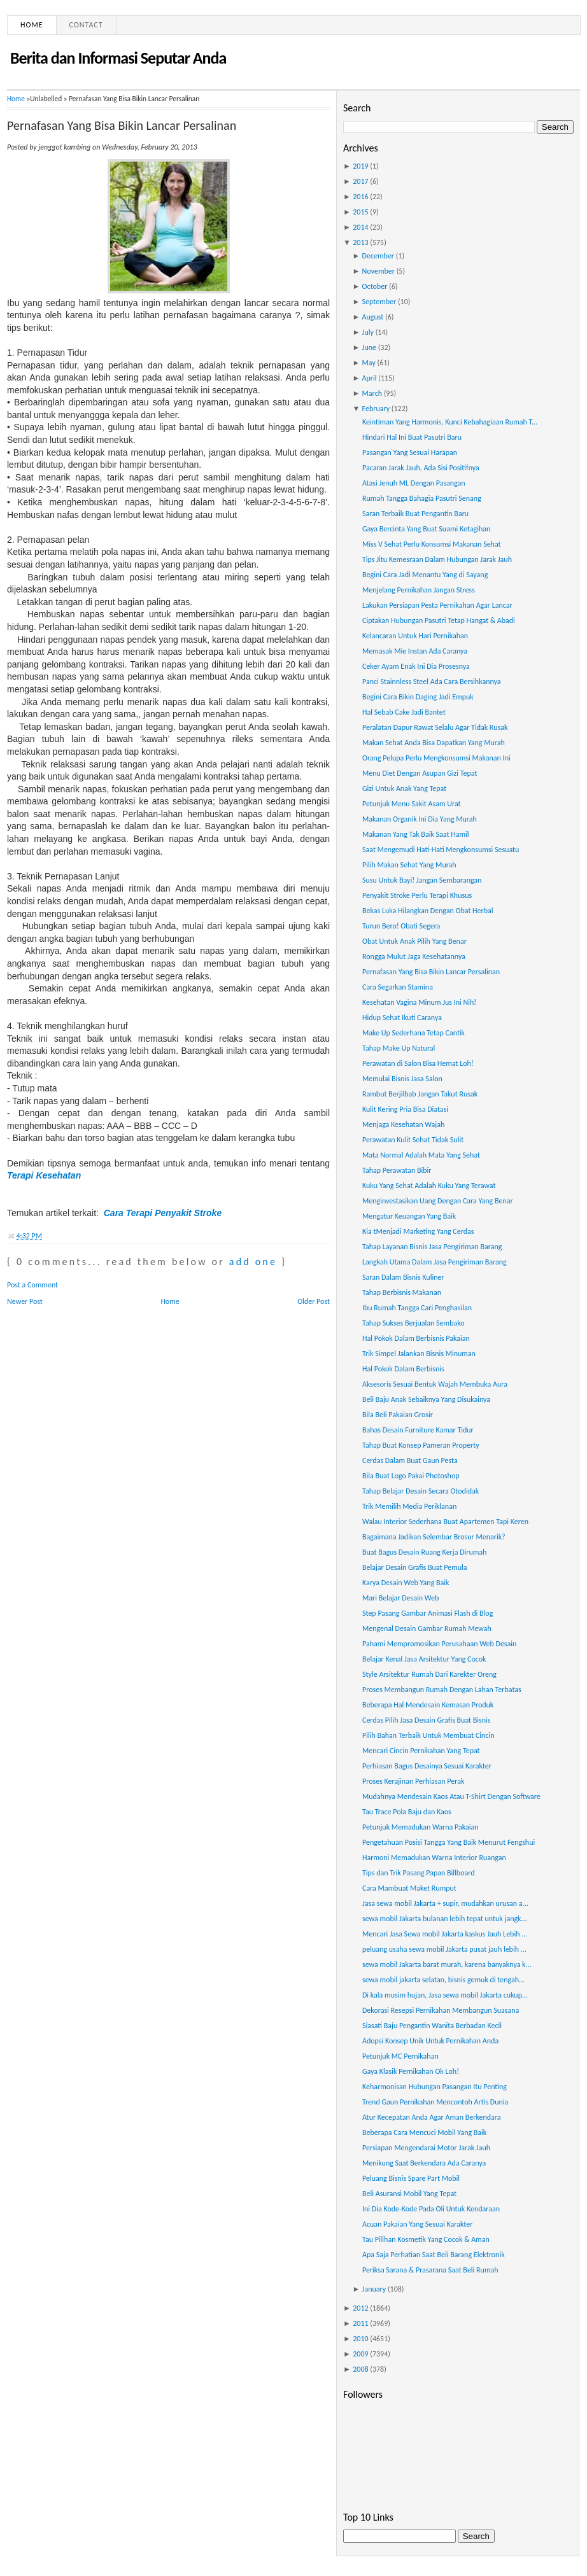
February (376, 408)
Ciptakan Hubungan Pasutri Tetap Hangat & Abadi (438, 620)
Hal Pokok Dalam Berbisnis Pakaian (416, 1338)
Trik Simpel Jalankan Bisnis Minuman (419, 1353)
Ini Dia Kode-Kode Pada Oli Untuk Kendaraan (431, 2208)
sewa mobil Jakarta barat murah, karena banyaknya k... (447, 1964)
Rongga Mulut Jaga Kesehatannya (413, 956)
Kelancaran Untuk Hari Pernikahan (415, 635)
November (378, 271)
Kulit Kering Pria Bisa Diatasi (405, 1109)
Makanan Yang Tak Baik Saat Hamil (415, 834)
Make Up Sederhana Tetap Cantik (413, 1032)
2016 (360, 196)
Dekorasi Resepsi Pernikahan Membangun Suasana (440, 2010)
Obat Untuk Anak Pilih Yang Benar (414, 941)
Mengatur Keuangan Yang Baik (409, 1216)
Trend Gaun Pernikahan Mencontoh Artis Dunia (435, 2101)
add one (253, 1262)
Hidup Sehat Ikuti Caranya (402, 1017)
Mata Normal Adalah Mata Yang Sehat (421, 1155)
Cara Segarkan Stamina (397, 987)
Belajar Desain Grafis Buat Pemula (414, 1567)
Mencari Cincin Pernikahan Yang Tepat (421, 1750)
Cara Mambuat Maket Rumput (409, 1888)
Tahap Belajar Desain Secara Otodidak (420, 1491)
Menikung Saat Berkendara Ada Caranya (424, 2163)
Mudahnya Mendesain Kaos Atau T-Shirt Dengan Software (451, 1796)
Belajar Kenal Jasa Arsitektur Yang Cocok (424, 1659)
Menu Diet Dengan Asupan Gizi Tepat (419, 773)
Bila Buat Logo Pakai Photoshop (411, 1475)
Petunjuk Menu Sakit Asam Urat (411, 803)
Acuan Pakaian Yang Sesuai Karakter (417, 2224)
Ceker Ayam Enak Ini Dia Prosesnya (416, 666)
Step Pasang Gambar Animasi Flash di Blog (427, 1613)
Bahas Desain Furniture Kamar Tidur (418, 1429)
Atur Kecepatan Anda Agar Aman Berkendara (431, 2117)
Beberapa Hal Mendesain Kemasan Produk (427, 1704)
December (378, 255)
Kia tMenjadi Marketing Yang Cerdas (418, 1231)
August (373, 316)
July (368, 332)
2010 (360, 2338)
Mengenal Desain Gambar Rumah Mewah (427, 1628)
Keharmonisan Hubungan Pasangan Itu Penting (434, 2086)
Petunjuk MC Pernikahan (400, 2056)
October (375, 286)
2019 (360, 166)
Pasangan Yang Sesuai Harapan (409, 452)
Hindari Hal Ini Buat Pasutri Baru (412, 437)
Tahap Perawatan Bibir (397, 1170)
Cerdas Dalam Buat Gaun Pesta (410, 1460)
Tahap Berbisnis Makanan (401, 1292)
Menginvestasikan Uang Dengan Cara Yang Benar (437, 1200)
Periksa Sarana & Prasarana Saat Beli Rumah (430, 2269)
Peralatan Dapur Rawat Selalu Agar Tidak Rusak (435, 727)
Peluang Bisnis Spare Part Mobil (411, 2178)
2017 (360, 181)
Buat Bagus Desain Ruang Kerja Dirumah (424, 1552)
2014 (360, 227)
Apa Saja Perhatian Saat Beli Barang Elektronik (433, 2254)
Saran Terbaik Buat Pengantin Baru (415, 513)
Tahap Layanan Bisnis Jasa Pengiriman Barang (432, 1246)
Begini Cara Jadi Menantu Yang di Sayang (425, 574)
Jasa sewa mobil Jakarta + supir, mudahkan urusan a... (445, 1903)
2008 (360, 2369)
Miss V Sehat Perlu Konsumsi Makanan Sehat (431, 544)
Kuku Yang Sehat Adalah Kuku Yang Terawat (428, 1185)
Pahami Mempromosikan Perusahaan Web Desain (439, 1643)
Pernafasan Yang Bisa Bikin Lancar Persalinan (121, 125)
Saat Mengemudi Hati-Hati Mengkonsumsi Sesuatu (440, 849)
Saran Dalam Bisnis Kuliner (403, 1277)
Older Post (313, 1301)
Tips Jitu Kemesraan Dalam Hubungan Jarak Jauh (437, 559)
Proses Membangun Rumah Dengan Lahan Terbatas (441, 1689)
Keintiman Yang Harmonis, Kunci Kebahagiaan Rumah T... (449, 421)
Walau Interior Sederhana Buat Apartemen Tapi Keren (445, 1521)
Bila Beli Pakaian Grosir (397, 1414)
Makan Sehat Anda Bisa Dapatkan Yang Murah (433, 742)
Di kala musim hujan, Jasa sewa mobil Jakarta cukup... (445, 1995)
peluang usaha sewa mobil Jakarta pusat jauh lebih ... (444, 1949)
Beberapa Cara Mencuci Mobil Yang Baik (424, 2132)
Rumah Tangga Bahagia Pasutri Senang (421, 498)
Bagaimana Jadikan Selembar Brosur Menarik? (434, 1536)
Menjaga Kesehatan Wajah (403, 1124)
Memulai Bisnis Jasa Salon (402, 1078)
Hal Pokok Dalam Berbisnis (403, 1368)
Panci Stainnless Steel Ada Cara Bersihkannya (431, 681)
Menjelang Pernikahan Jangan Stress (418, 589)
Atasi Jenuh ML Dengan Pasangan (413, 483)
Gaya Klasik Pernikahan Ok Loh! (410, 2071)
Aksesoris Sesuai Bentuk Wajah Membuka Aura (434, 1384)
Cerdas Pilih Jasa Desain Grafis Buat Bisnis (426, 1720)
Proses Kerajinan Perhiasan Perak (413, 1781)
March (372, 393)
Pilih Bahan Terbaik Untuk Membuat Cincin (428, 1735)
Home (31, 24)
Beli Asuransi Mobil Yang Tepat (409, 2193)
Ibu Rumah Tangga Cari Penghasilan (417, 1307)
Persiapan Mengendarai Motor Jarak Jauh (426, 2147)
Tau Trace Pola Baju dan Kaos (406, 1811)
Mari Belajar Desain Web (400, 1597)
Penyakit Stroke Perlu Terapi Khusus (417, 895)
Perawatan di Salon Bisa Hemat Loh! (418, 1063)
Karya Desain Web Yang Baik (405, 1582)
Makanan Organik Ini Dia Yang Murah (419, 819)
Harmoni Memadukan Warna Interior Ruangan (434, 1857)
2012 (360, 2308)
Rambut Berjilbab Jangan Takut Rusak (419, 1093)
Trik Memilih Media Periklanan (409, 1506)
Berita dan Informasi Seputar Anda (118, 58)
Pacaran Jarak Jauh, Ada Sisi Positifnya (420, 467)
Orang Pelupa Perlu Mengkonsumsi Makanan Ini (436, 757)
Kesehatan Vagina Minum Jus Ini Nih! (419, 1002)
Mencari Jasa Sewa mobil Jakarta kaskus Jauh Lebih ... (444, 1933)
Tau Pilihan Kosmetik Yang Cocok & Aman (426, 2239)
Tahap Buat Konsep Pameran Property (420, 1445)
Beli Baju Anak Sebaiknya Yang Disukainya (426, 1399)
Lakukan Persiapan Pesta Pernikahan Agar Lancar (437, 605)
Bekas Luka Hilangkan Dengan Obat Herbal (427, 910)
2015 (360, 211)
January (374, 2289)
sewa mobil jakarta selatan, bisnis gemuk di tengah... (443, 1979)
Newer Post (25, 1301)
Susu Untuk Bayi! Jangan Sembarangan (421, 880)
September (379, 301)
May (369, 362)
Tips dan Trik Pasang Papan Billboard (418, 1872)
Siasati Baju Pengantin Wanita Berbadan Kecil (432, 2025)
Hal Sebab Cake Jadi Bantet (404, 712)
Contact (86, 24)
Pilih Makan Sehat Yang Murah (409, 864)
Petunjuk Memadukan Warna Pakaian (420, 1827)
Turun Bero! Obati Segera (401, 925)
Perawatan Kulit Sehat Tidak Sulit (412, 1139)
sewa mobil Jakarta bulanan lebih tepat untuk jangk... (444, 1918)
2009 (360, 2353)
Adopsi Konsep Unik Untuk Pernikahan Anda (430, 2040)
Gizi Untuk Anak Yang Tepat (404, 788)
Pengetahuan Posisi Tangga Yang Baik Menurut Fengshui (448, 1842)
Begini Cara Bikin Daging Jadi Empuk (418, 696)
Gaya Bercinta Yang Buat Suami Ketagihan (426, 528)
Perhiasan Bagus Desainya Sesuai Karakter (427, 1765)
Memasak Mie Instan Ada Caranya (414, 651)
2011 (360, 2323)
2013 (360, 242)
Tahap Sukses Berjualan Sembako (413, 1323)
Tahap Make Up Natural (398, 1048)
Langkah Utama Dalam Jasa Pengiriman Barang (434, 1261)
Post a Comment (32, 1284)
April (369, 378)
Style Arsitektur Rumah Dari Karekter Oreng (429, 1674)
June (369, 347)
